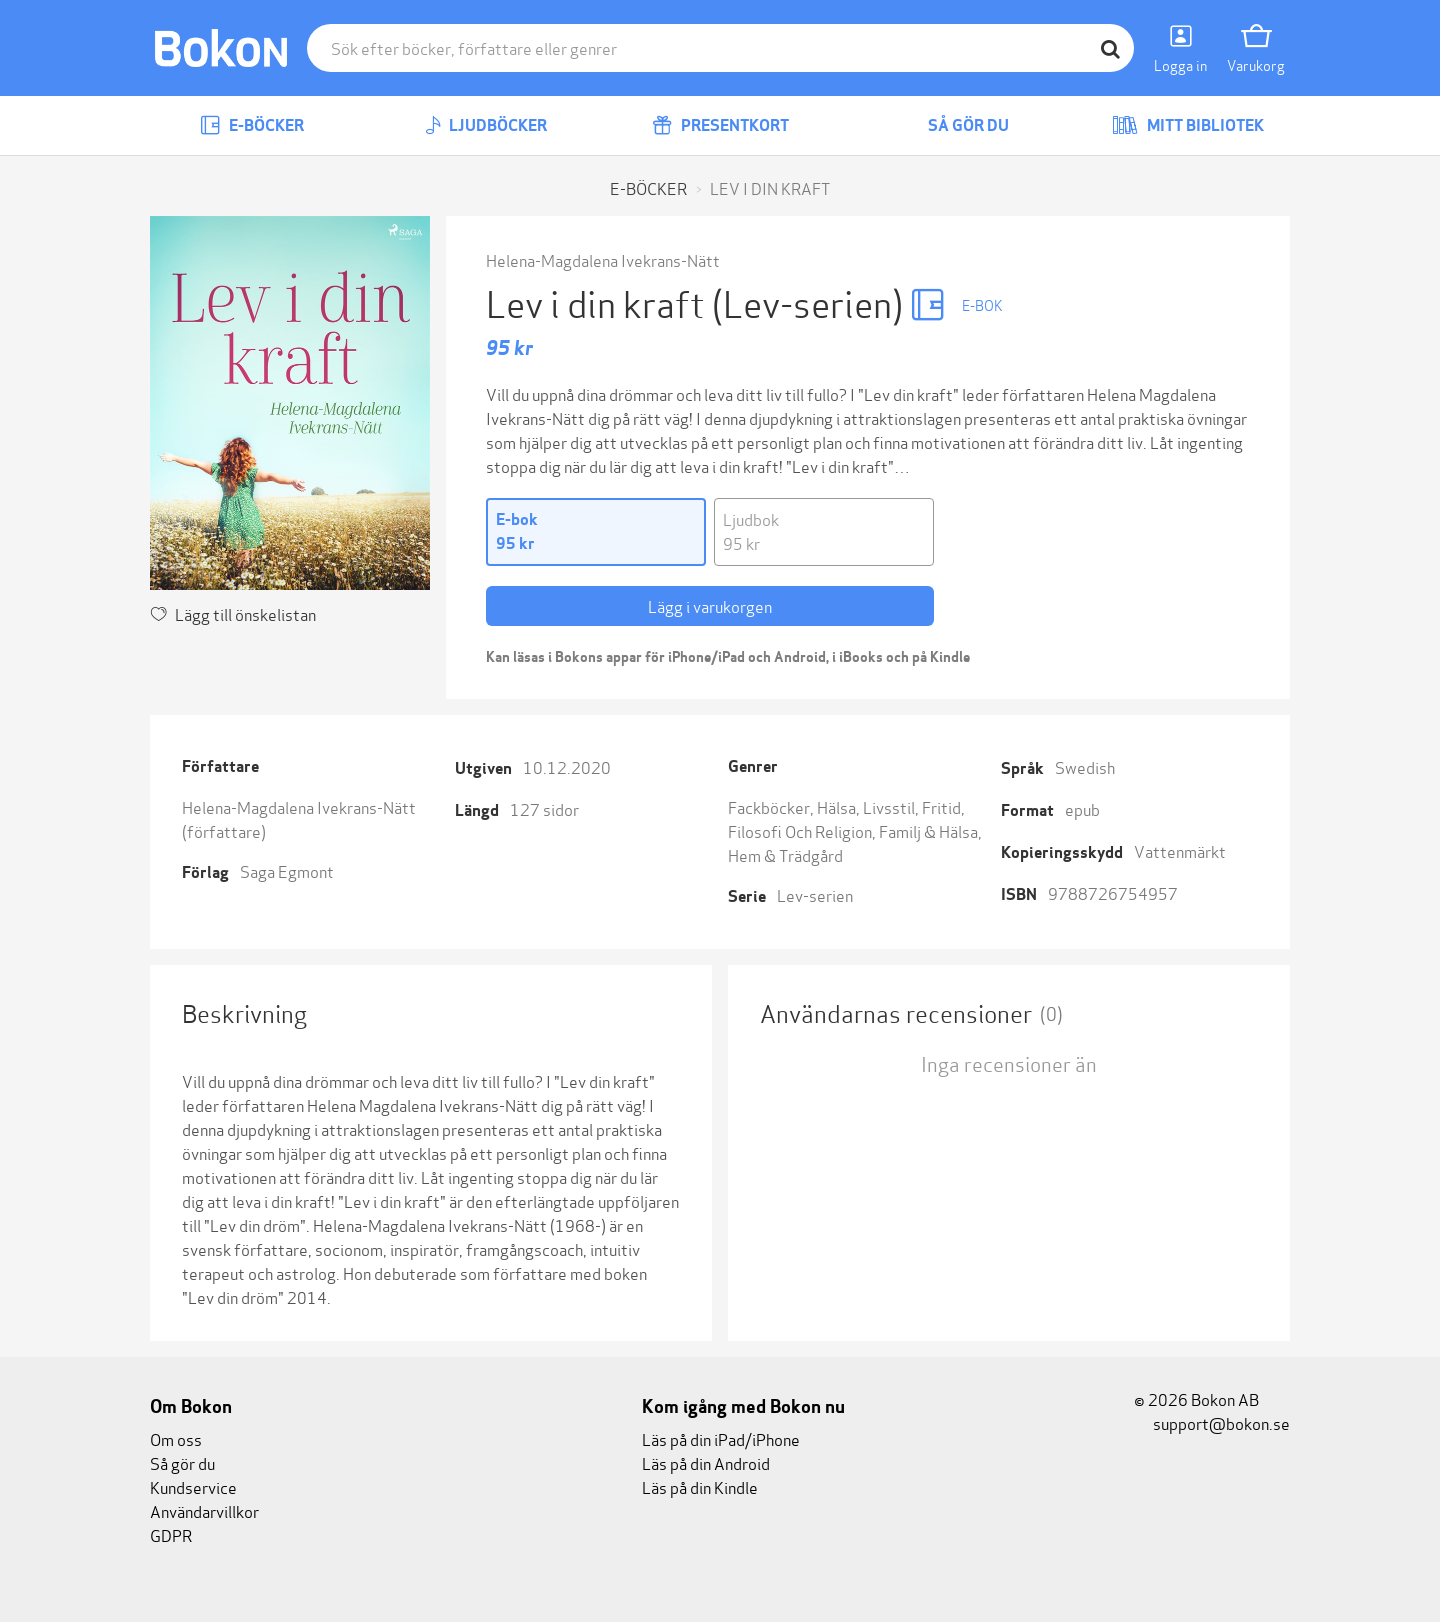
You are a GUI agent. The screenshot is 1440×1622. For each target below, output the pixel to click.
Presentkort (720, 125)
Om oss (176, 1438)
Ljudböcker (486, 125)
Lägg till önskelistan (233, 613)
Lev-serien (815, 894)
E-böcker (252, 125)
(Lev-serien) (811, 301)
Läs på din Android (706, 1462)
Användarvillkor (204, 1510)
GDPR (171, 1534)
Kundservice (193, 1486)
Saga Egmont (287, 870)
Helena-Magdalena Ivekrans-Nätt (603, 259)
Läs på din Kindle (700, 1486)
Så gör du (954, 125)
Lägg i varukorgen (710, 605)
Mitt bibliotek (1188, 125)
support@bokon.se (1212, 1422)
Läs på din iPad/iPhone (721, 1438)
